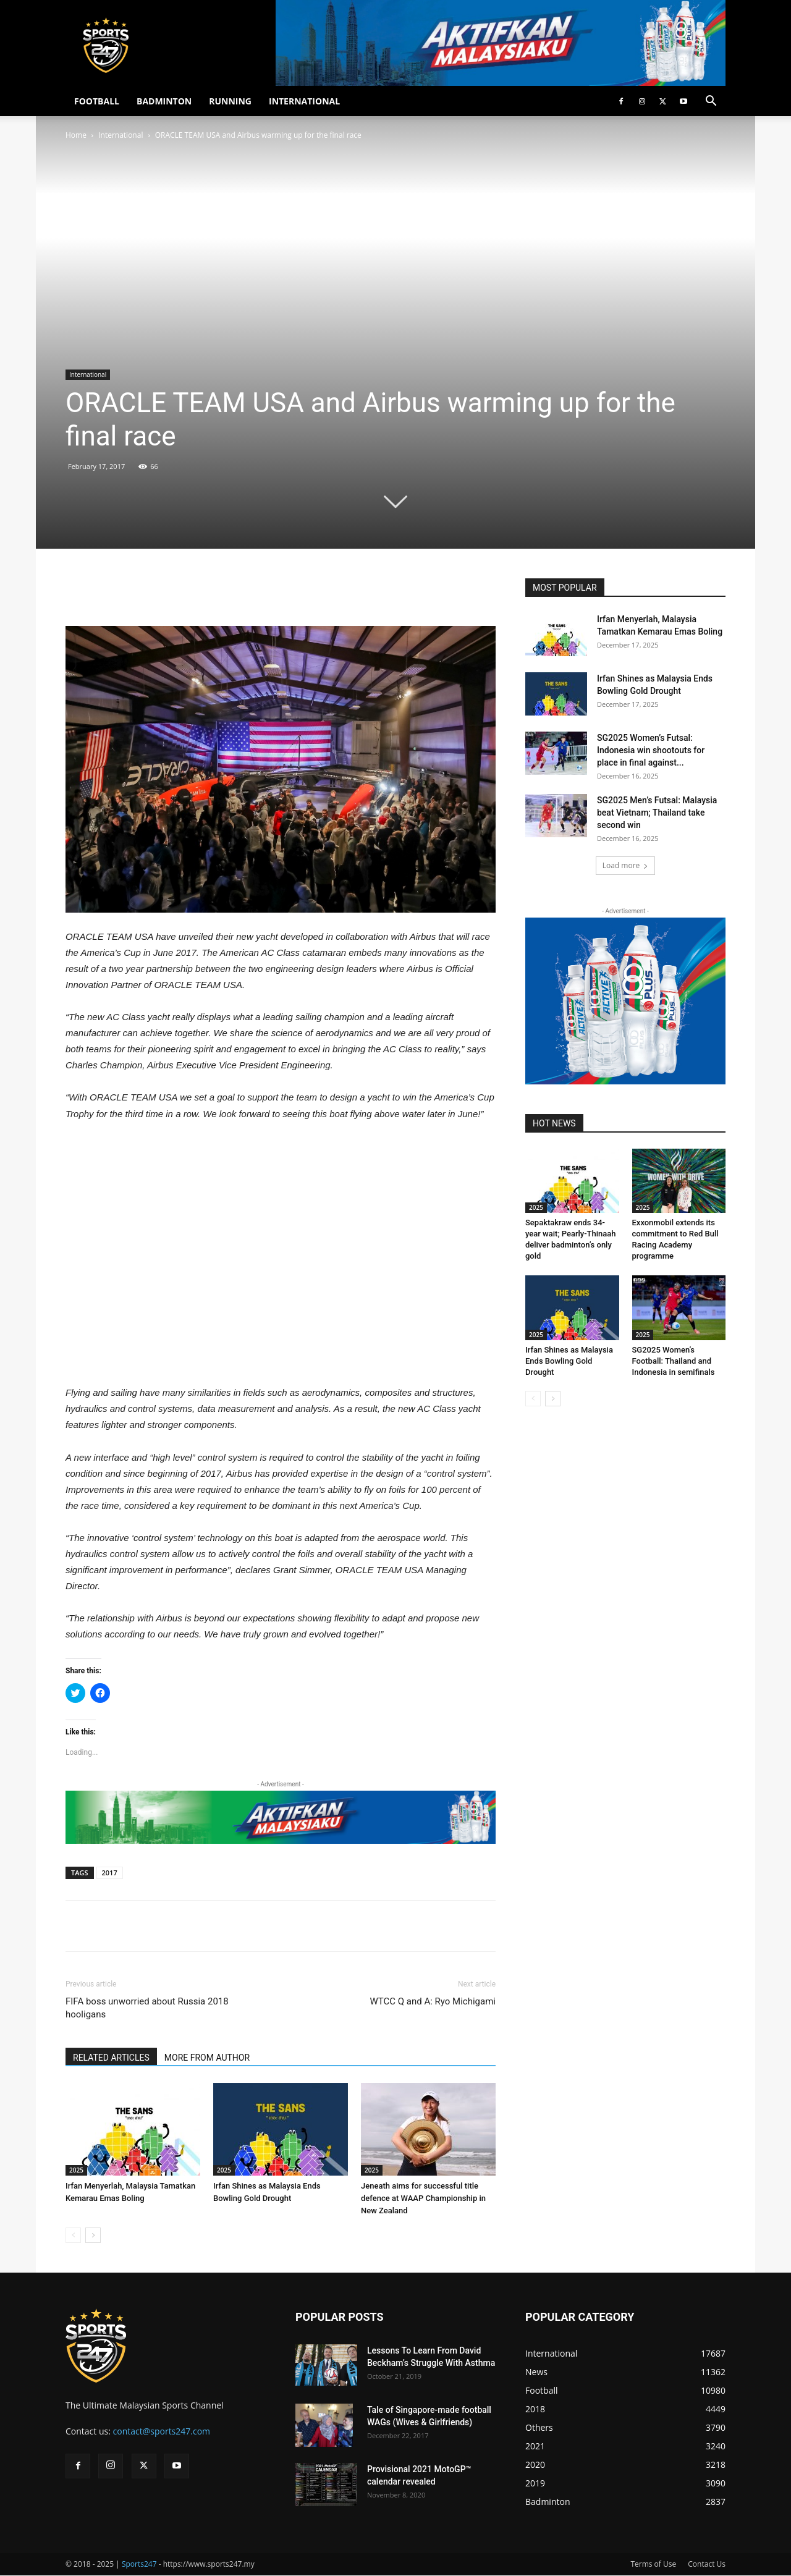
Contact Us (706, 2564)
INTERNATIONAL (304, 101)
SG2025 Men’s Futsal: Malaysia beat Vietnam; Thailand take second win (657, 812)
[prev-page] (73, 2235)
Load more (626, 865)
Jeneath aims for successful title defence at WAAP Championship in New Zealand (423, 2198)
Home (76, 135)
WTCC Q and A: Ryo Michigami (433, 2001)
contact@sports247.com (162, 2431)
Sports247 (139, 2564)
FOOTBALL (96, 101)
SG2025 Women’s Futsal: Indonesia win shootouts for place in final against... (650, 750)
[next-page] (93, 2235)
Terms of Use (653, 2564)
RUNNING (230, 101)
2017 (109, 1872)
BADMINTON (164, 101)
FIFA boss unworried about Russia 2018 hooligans (147, 2008)
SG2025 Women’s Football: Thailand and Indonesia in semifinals (673, 1361)
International (120, 135)
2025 (76, 2170)
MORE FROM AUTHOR (207, 2058)
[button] (710, 102)
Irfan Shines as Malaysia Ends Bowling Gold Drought (569, 1361)
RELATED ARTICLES (111, 2058)
